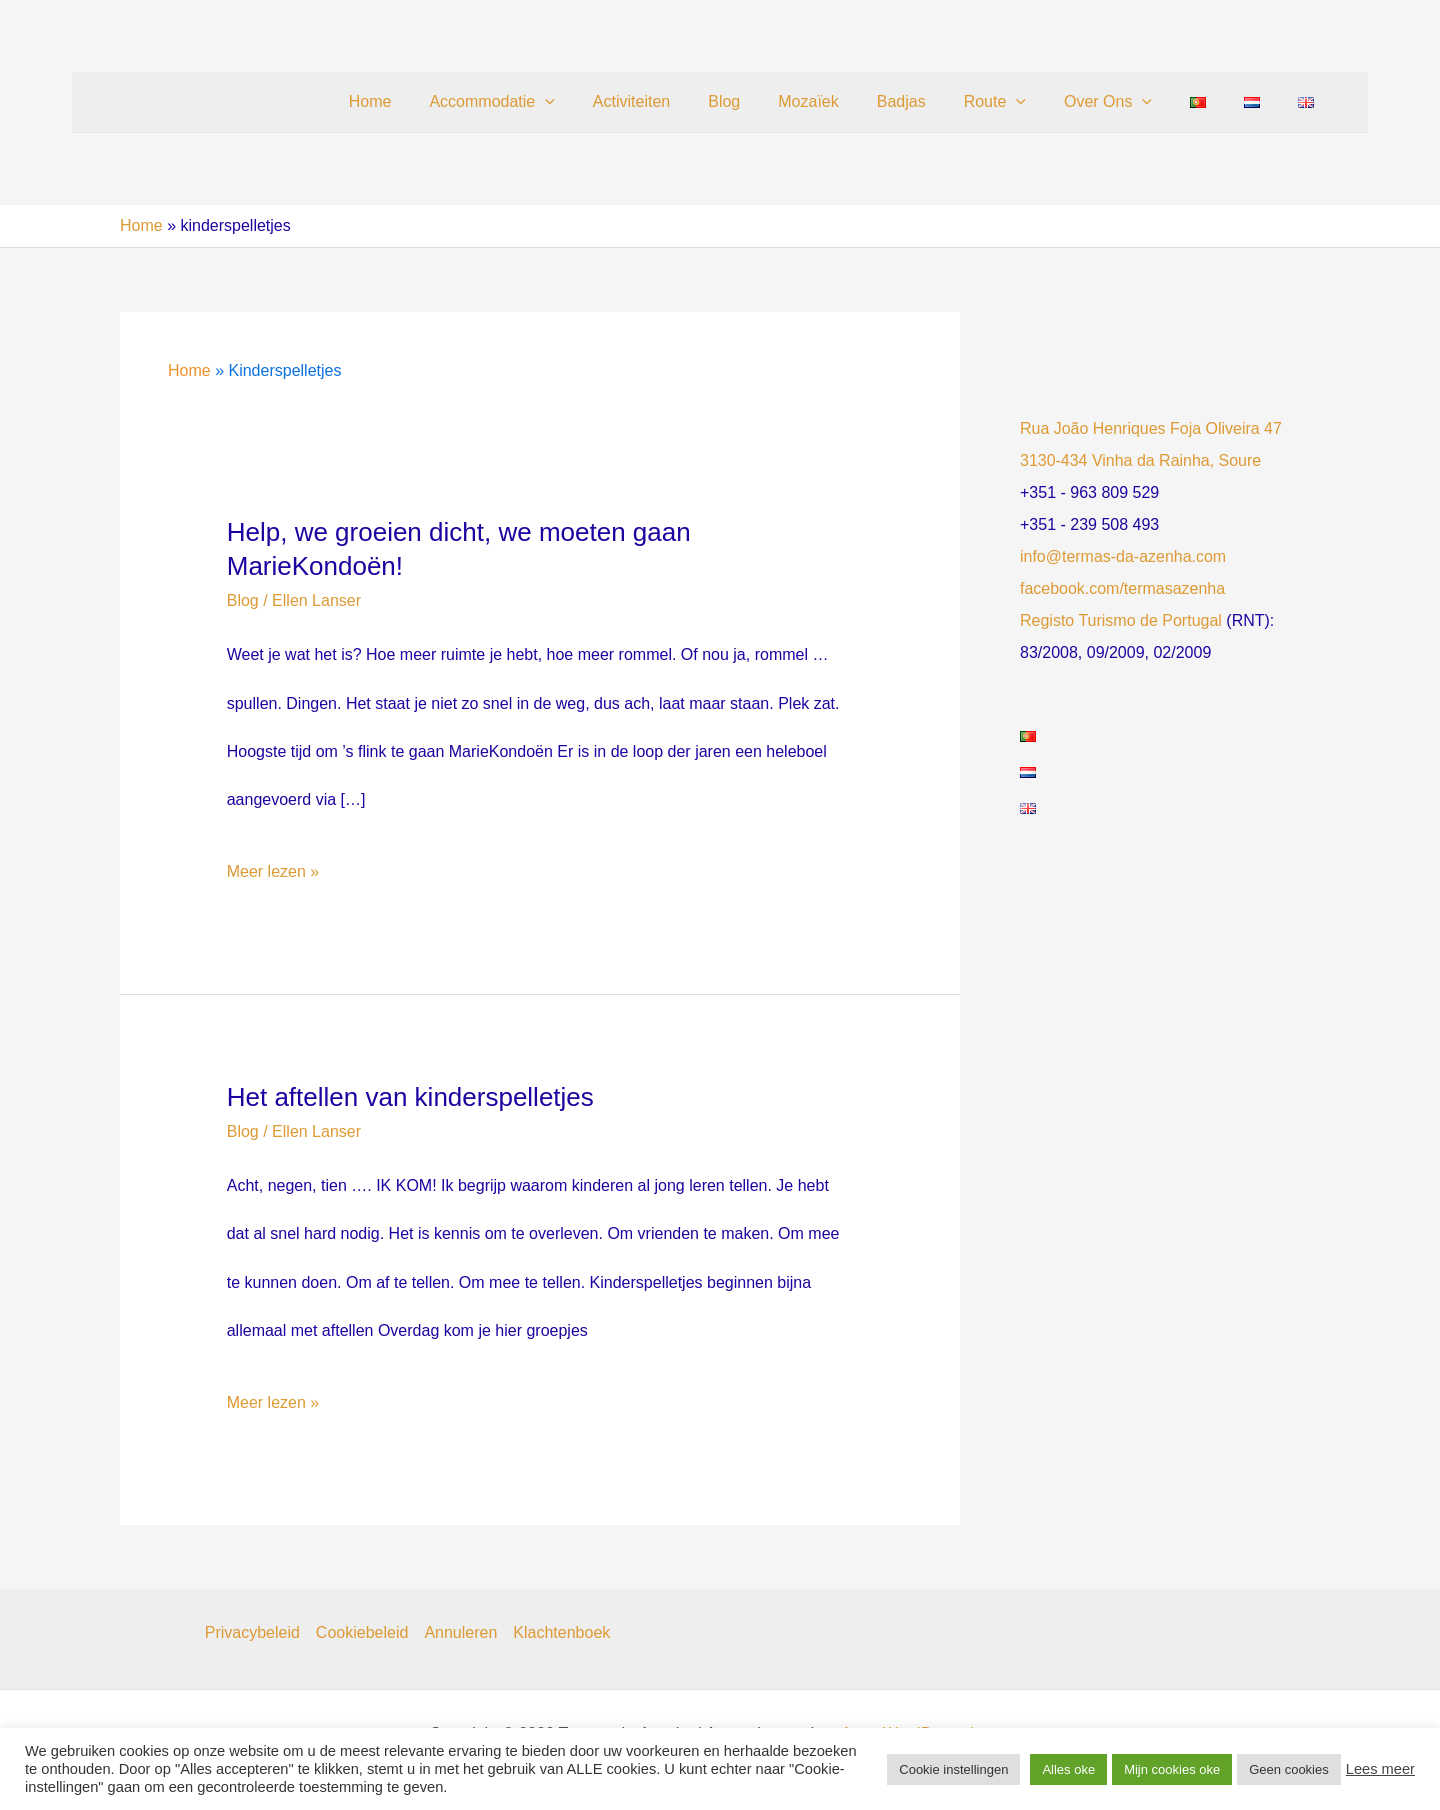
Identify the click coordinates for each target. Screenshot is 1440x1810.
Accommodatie (548, 102)
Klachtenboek (561, 1632)
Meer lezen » (273, 872)
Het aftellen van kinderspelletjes (410, 1097)
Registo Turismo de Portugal (1121, 620)
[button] (602, 102)
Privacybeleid (252, 1632)
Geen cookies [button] (1289, 1769)
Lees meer (1380, 1769)
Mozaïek (847, 101)
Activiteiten (682, 101)
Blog (769, 101)
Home (433, 101)
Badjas (934, 101)
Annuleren (460, 1632)
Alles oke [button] (1068, 1769)
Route (1022, 102)
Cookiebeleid (362, 1632)
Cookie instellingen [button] (953, 1769)
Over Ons (1129, 102)
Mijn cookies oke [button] (1172, 1769)
